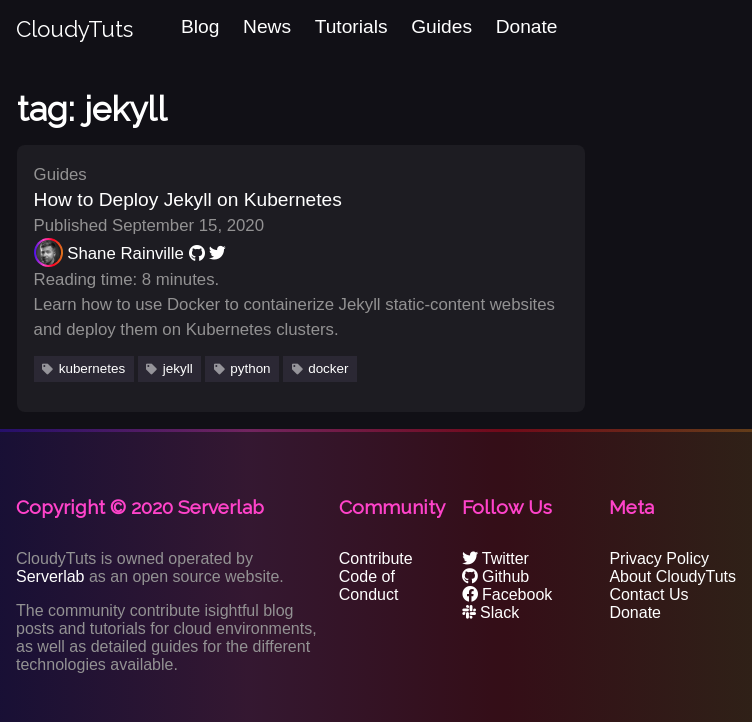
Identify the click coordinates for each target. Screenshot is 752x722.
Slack (491, 612)
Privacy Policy (659, 558)
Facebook (507, 594)
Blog (200, 26)
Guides (441, 26)
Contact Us (648, 594)
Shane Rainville (125, 253)
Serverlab (50, 576)
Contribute (376, 558)
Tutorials (351, 26)
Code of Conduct (369, 585)
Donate (527, 26)
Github (496, 576)
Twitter (495, 558)
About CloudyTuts (672, 576)
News (267, 26)
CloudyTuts (74, 29)
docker (328, 368)
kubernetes (92, 368)
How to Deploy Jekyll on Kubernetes (188, 199)
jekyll (178, 368)
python (250, 368)
